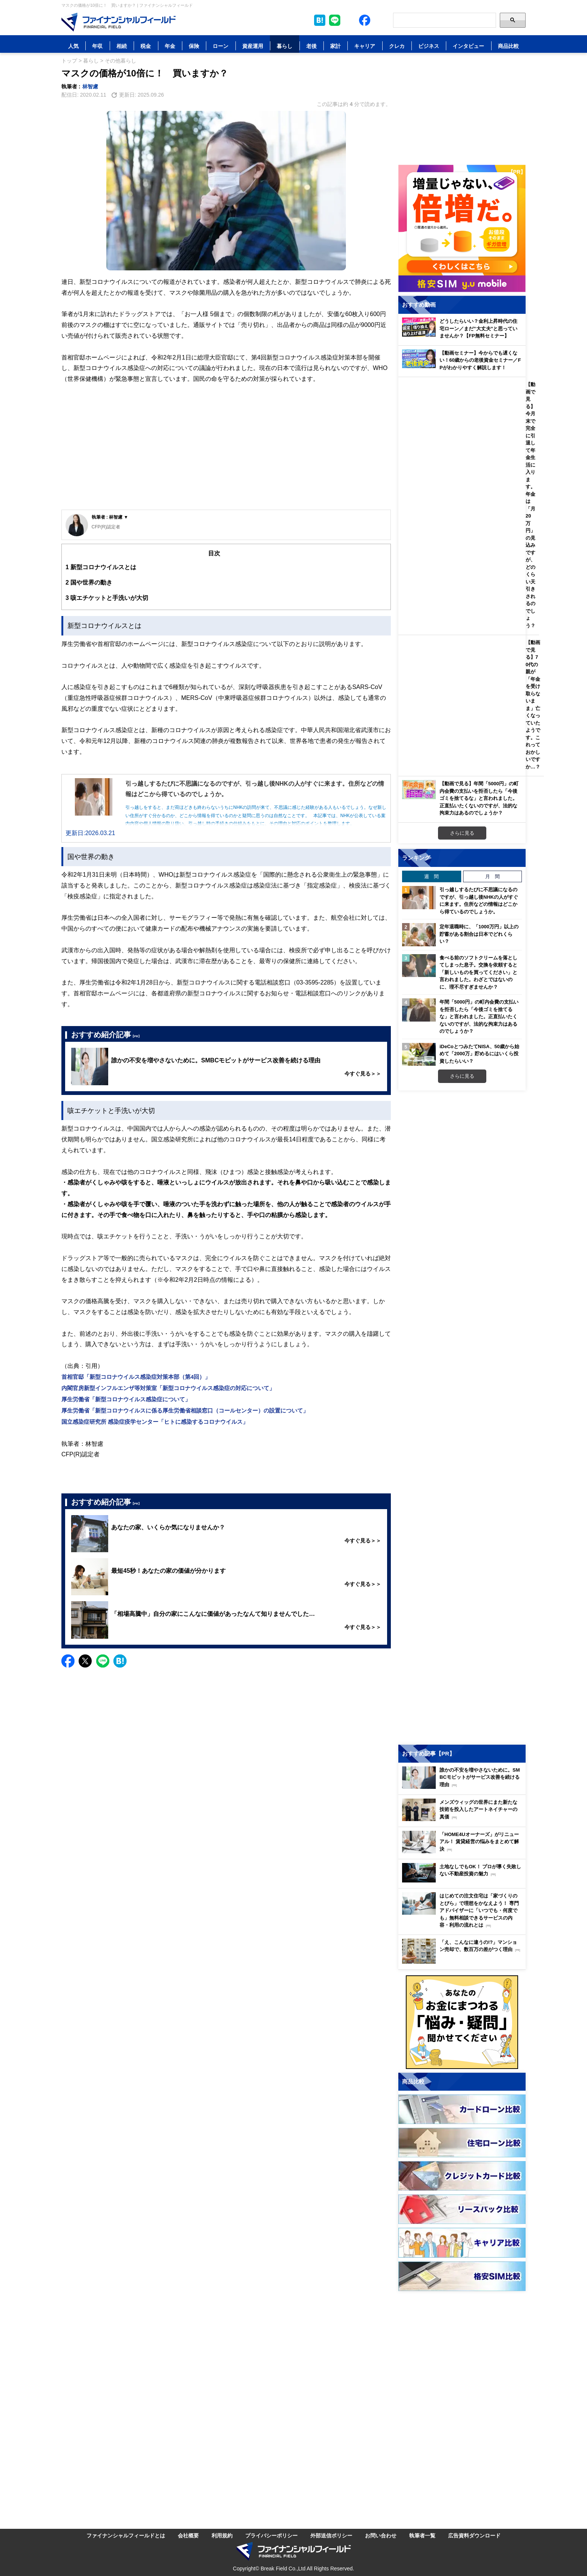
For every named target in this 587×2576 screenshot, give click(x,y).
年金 (170, 45)
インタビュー (468, 45)
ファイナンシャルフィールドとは (125, 2535)
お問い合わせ (380, 2535)
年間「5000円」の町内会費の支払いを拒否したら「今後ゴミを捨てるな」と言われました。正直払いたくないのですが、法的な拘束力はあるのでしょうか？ (479, 1016)
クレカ (397, 45)
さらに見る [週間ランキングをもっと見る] (462, 1076)
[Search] (444, 20)
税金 (145, 45)
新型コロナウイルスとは (101, 567)
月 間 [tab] (492, 876)
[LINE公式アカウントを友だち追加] (334, 20)
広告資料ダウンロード (474, 2535)
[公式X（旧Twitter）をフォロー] (349, 20)
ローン (220, 45)
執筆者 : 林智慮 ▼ (110, 517)
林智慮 (90, 86)
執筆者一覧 (422, 2535)
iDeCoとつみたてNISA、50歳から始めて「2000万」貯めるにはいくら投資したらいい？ (479, 1053)
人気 (73, 45)
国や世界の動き (89, 582)
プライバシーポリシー (271, 2535)
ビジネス (428, 45)
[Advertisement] (226, 453)
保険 (194, 45)
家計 (335, 45)
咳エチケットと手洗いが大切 (107, 597)
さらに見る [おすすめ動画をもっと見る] (462, 833)
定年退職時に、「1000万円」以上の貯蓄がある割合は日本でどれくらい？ (479, 933)
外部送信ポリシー (331, 2535)
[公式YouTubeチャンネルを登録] (379, 20)
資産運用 (252, 45)
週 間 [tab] (431, 876)
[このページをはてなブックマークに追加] (319, 20)
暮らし (284, 45)
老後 (311, 45)
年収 (97, 45)
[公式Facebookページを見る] (364, 20)
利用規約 (222, 2535)
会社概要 (188, 2535)
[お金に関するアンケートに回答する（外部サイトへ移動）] (462, 2022)
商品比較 (508, 45)
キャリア (364, 45)
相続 (121, 45)
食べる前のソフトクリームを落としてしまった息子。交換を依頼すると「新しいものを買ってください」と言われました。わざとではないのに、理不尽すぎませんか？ (478, 972)
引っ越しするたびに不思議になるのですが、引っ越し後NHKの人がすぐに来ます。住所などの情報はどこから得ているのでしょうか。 (479, 900)
